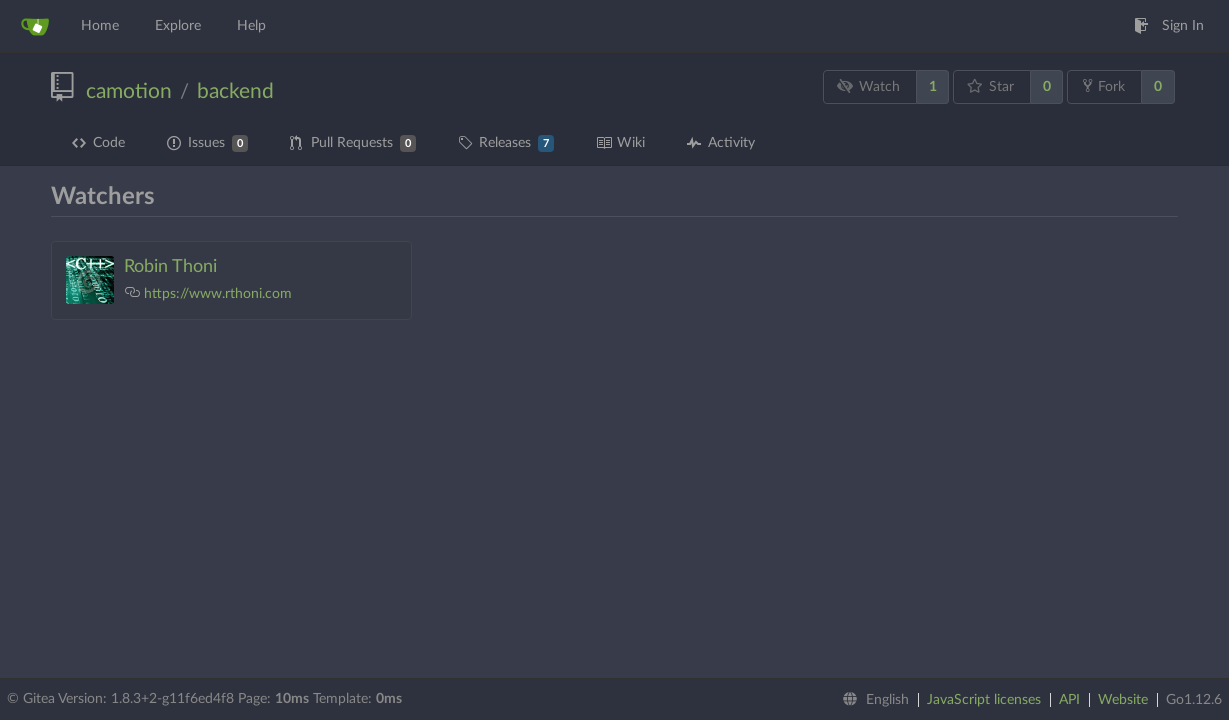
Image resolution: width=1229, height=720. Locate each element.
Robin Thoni (170, 267)
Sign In (1169, 26)
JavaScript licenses (984, 700)
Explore (178, 26)
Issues (207, 143)
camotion (129, 91)
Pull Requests (353, 143)
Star (991, 86)
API (1069, 700)
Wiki (620, 143)
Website (1123, 700)
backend (235, 91)
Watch (869, 86)
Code (98, 143)
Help (251, 26)
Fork (1104, 86)
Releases (506, 143)
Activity (721, 143)
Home (100, 26)
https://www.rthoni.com (218, 294)
